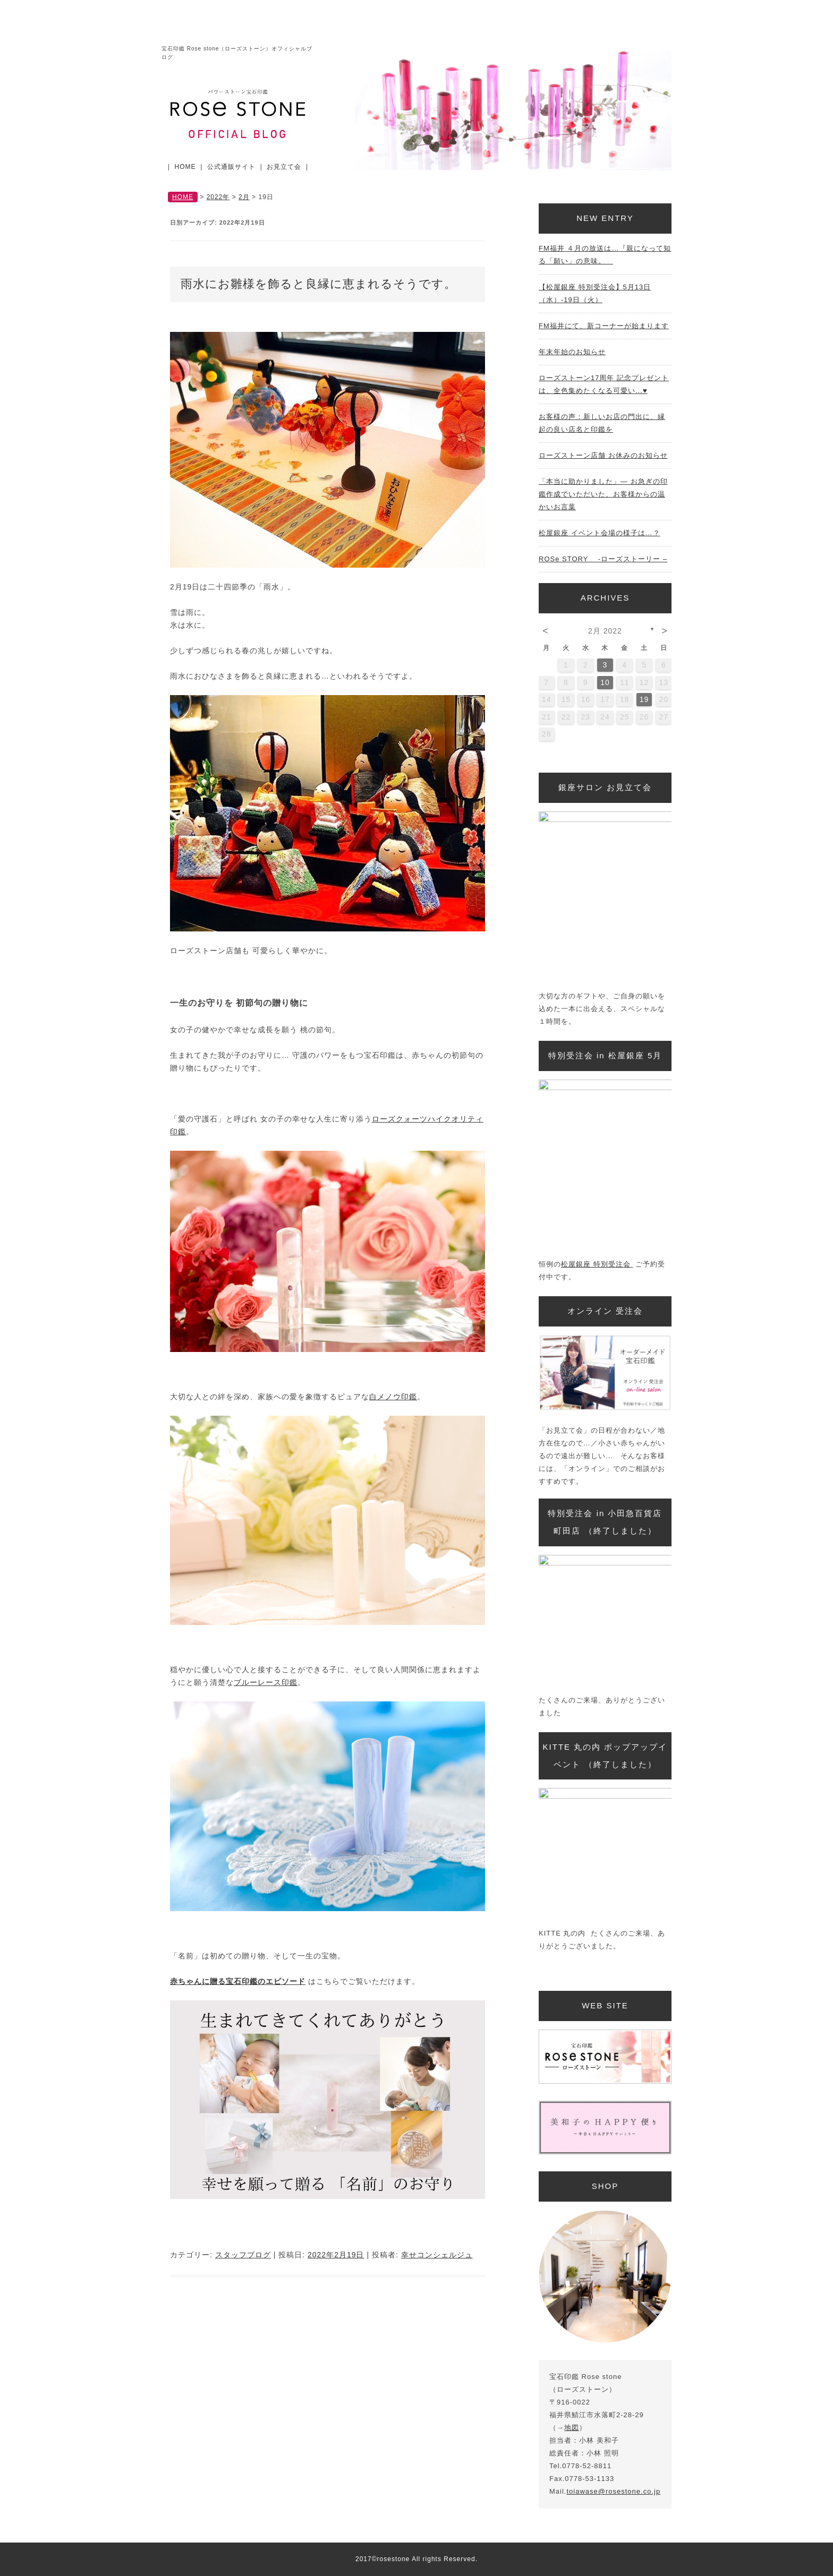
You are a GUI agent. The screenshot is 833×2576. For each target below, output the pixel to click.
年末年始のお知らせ (572, 352)
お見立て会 (284, 166)
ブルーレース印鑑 (266, 1682)
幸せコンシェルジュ (437, 2254)
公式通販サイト (231, 166)
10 (605, 682)
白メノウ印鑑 (393, 1396)
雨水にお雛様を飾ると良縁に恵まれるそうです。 (318, 283)
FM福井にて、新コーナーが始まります (604, 326)
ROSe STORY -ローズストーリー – (603, 559)
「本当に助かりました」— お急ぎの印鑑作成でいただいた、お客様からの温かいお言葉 (603, 494)
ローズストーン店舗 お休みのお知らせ (603, 455)
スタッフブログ (243, 2254)
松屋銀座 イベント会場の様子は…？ (599, 533)
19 (644, 699)
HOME (185, 166)
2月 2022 (605, 631)
